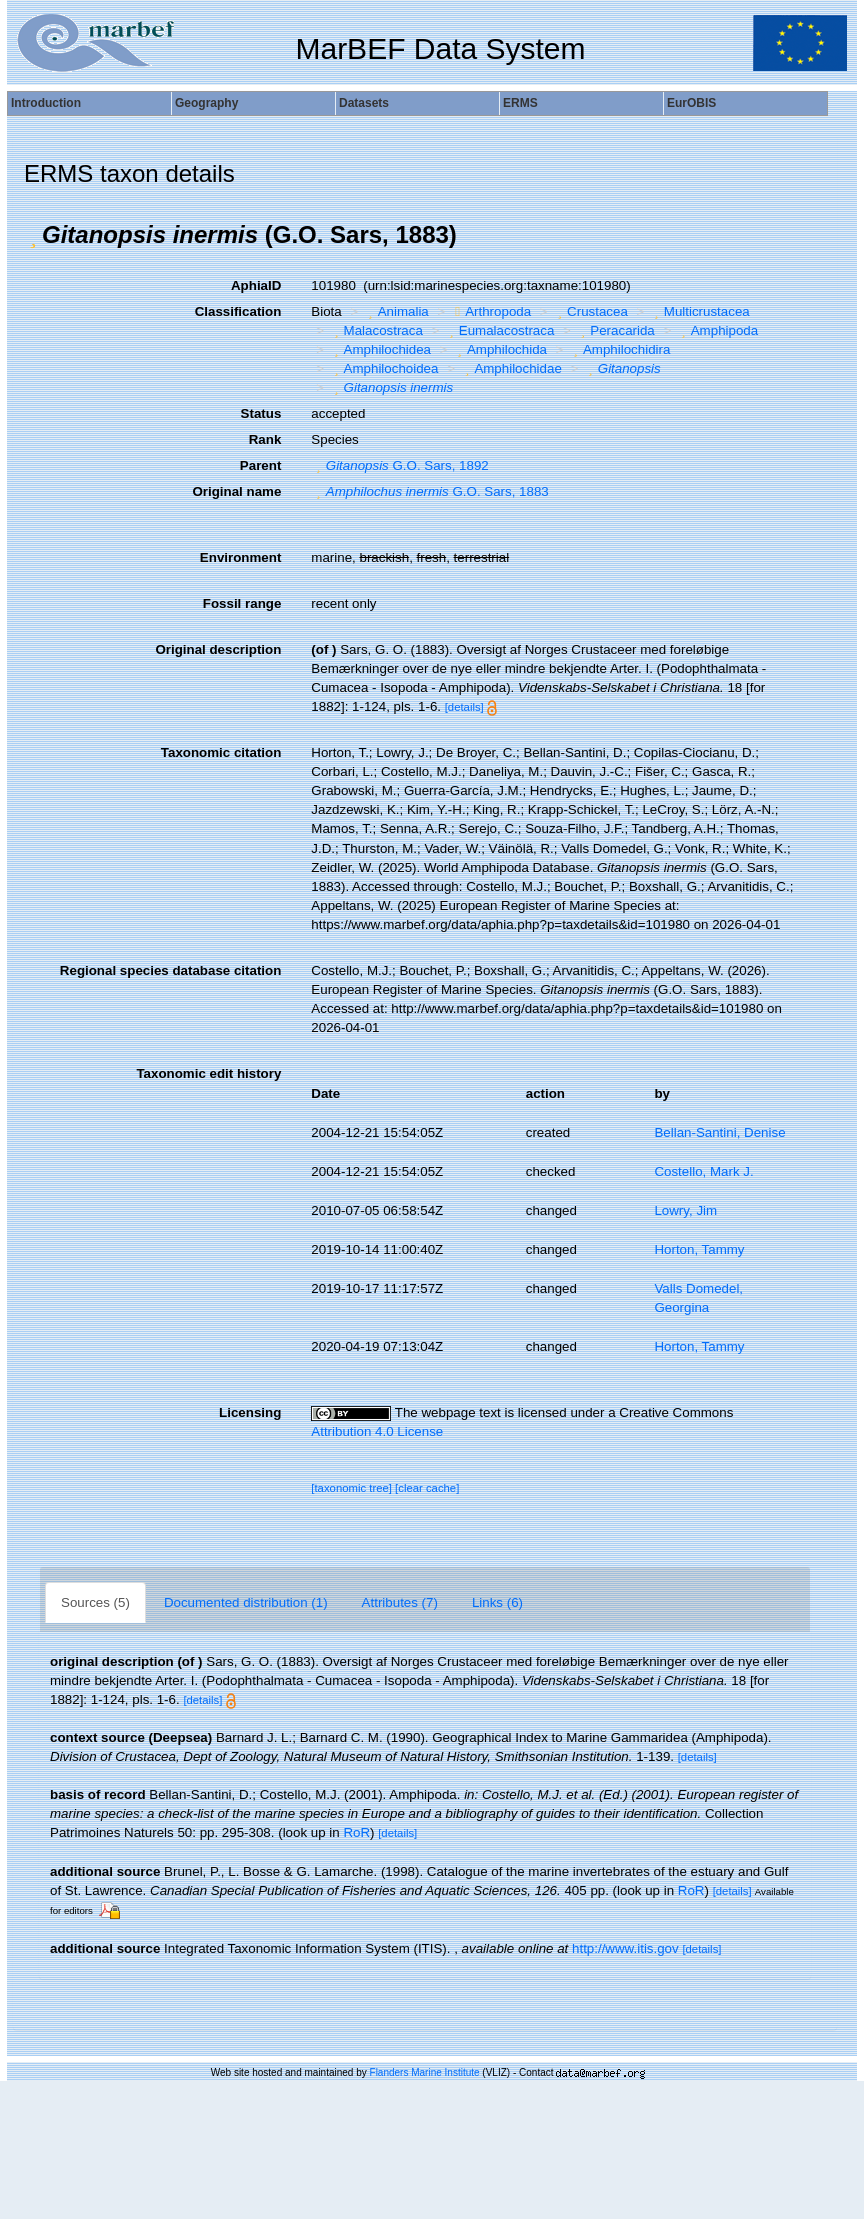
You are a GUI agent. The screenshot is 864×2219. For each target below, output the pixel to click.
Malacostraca (376, 330)
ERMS (520, 103)
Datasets (364, 103)
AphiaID (256, 285)
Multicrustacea (699, 311)
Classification (238, 311)
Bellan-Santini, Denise (719, 1132)
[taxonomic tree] (351, 1488)
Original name (236, 491)
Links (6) (497, 1602)
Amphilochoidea (383, 368)
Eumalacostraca (499, 330)
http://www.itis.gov (625, 1948)
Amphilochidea (380, 349)
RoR (356, 1832)
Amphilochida (500, 349)
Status (261, 413)
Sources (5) (95, 1602)
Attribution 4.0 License (377, 1431)
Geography (206, 103)
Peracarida (615, 330)
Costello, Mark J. (703, 1171)
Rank (265, 439)
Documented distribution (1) (246, 1602)
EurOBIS (691, 103)
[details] (464, 707)
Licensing (250, 1412)
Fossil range (242, 603)
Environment (240, 557)
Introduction (46, 103)
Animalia (396, 311)
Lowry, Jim (685, 1210)
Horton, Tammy (699, 1249)
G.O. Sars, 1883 (429, 491)
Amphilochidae (511, 368)
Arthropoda (490, 311)
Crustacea (590, 311)
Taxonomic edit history (208, 1073)
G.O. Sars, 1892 (399, 465)
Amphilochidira (619, 349)
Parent (260, 465)
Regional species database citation (170, 970)
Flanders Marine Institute (425, 2072)
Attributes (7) (400, 1602)
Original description (218, 649)
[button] (33, 235)
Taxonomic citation (221, 752)
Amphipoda (717, 330)
